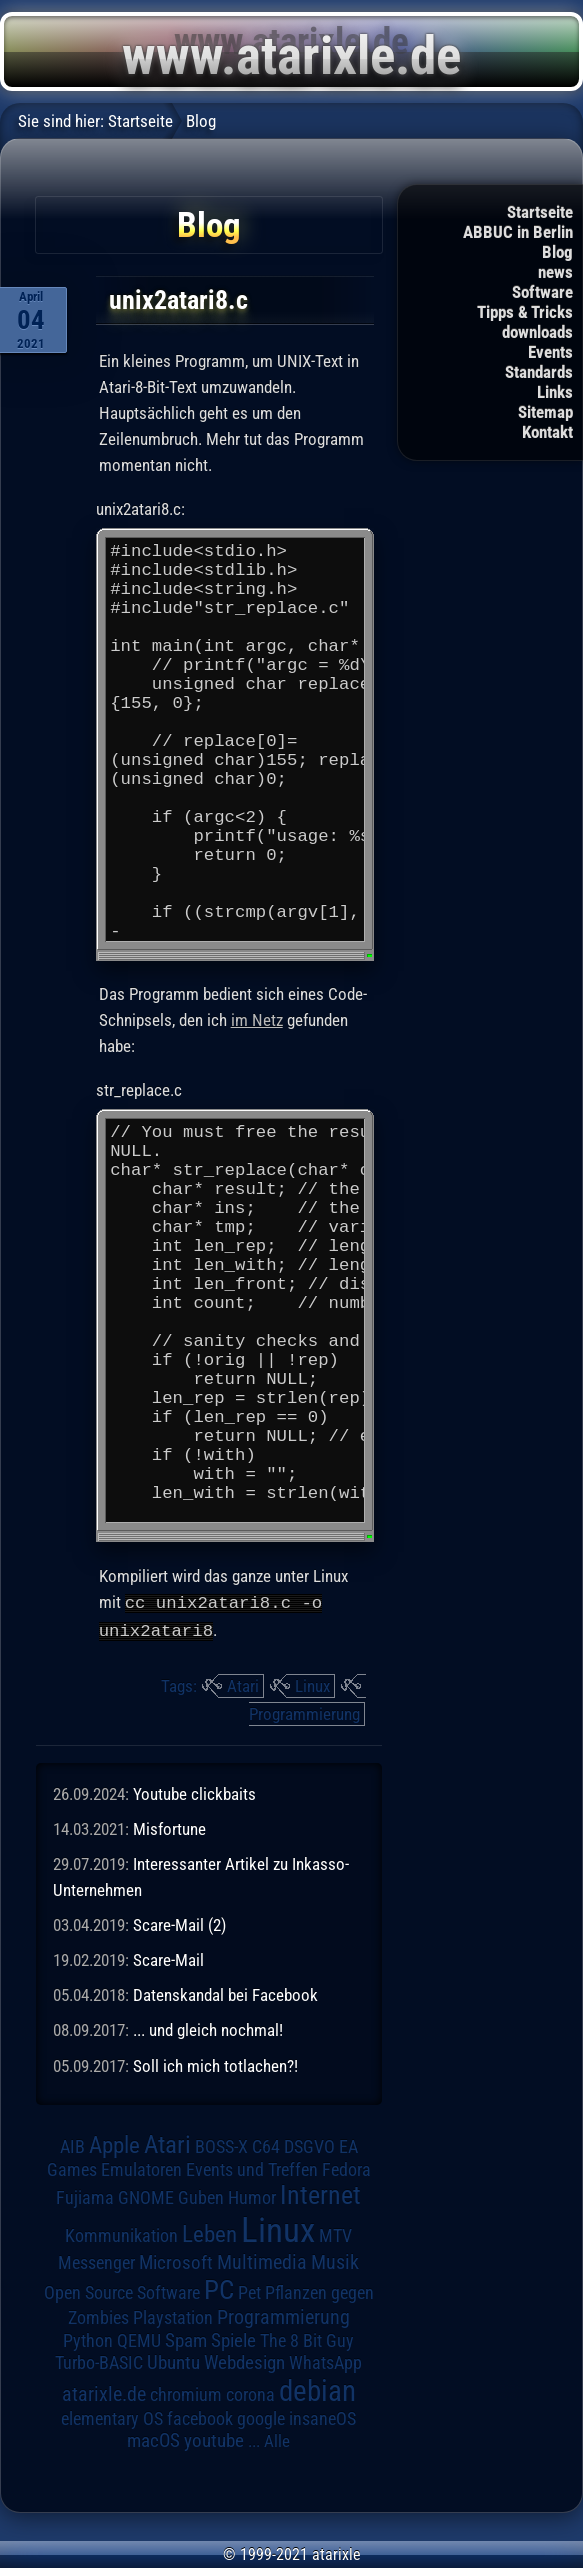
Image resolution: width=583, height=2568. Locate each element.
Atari (243, 1684)
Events (550, 352)
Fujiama (85, 2196)
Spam (186, 2340)
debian (317, 2390)
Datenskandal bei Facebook (225, 1994)
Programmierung (304, 1712)
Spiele (233, 2339)
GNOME (146, 2196)
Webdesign (244, 2362)
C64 (266, 2146)
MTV (335, 2234)
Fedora (346, 2168)
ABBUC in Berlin (518, 232)
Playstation (173, 2317)
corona (250, 2394)
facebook (200, 2418)
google (261, 2418)
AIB (72, 2146)
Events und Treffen (252, 2169)
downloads (537, 332)
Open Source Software (122, 2292)
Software (542, 292)
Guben (201, 2197)
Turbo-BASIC (99, 2361)
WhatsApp (325, 2362)
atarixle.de (104, 2393)
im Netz (257, 1021)
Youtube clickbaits (194, 1792)
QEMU (139, 2340)
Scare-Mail (168, 1958)
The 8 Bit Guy (307, 2339)
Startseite (540, 212)
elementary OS (112, 2417)
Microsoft (176, 2261)
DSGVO (309, 2145)
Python (88, 2340)
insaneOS (322, 2418)
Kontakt (547, 432)
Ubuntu (173, 2362)
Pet (249, 2292)
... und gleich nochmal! (208, 2029)
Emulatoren (141, 2168)
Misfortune (169, 1827)
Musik (335, 2261)
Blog (557, 252)
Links (555, 392)
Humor (252, 2197)
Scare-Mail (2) (179, 1923)
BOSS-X (221, 2146)
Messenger (96, 2262)
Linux (312, 1684)
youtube (214, 2439)
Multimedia (262, 2261)
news (555, 272)
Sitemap (545, 412)
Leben (209, 2233)
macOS (153, 2439)
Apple (114, 2144)
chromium (186, 2394)
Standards (539, 372)
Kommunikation (121, 2234)
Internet (320, 2194)
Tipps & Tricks (525, 312)
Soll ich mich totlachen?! (215, 2064)
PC (219, 2289)
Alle (277, 2440)
